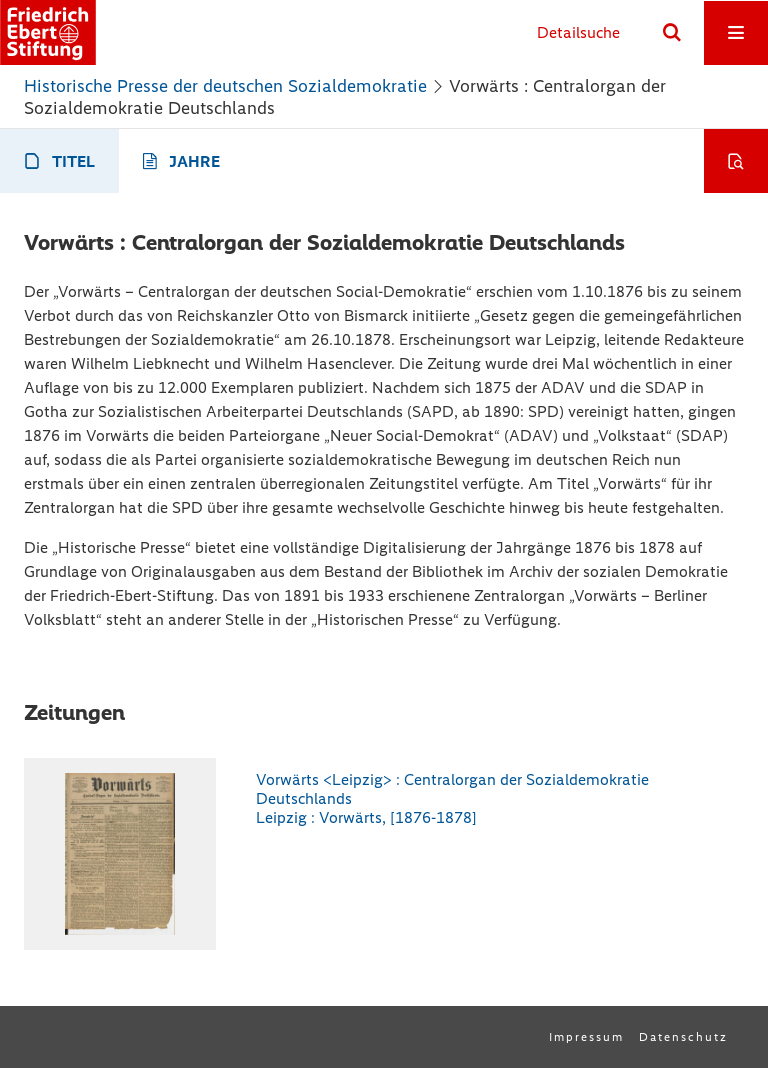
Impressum (586, 1037)
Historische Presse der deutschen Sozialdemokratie (225, 86)
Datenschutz (683, 1037)
